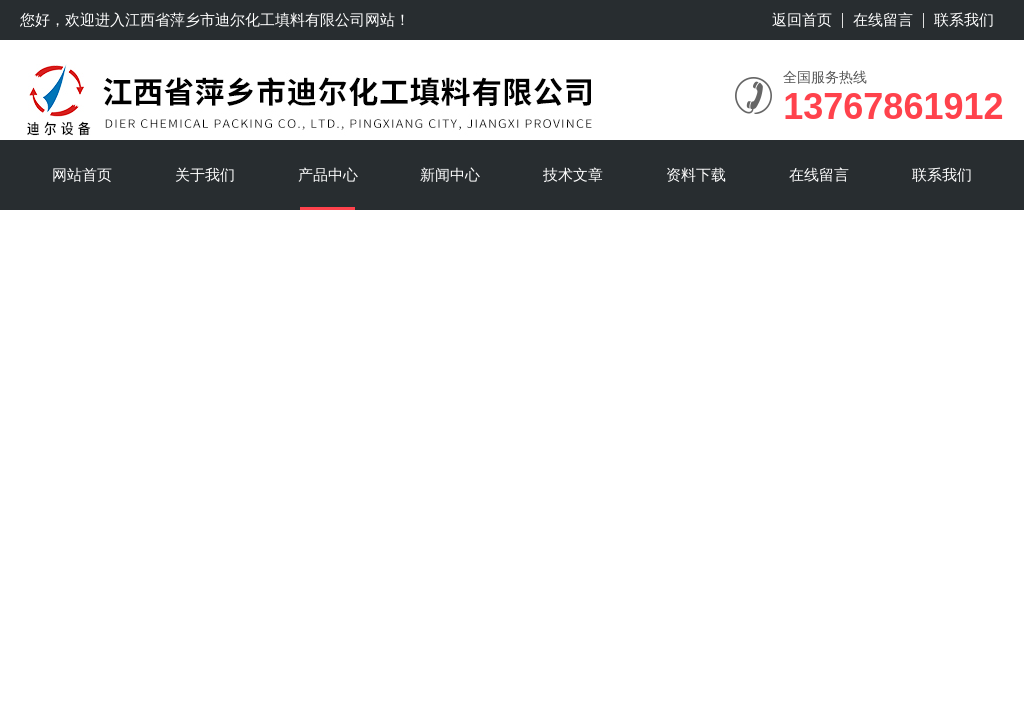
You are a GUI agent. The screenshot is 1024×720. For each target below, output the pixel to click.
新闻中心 (450, 174)
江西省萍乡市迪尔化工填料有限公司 (245, 19)
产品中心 (328, 174)
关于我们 (205, 174)
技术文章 (573, 174)
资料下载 (696, 174)
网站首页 (82, 174)
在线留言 (883, 19)
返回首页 (802, 19)
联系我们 (964, 19)
